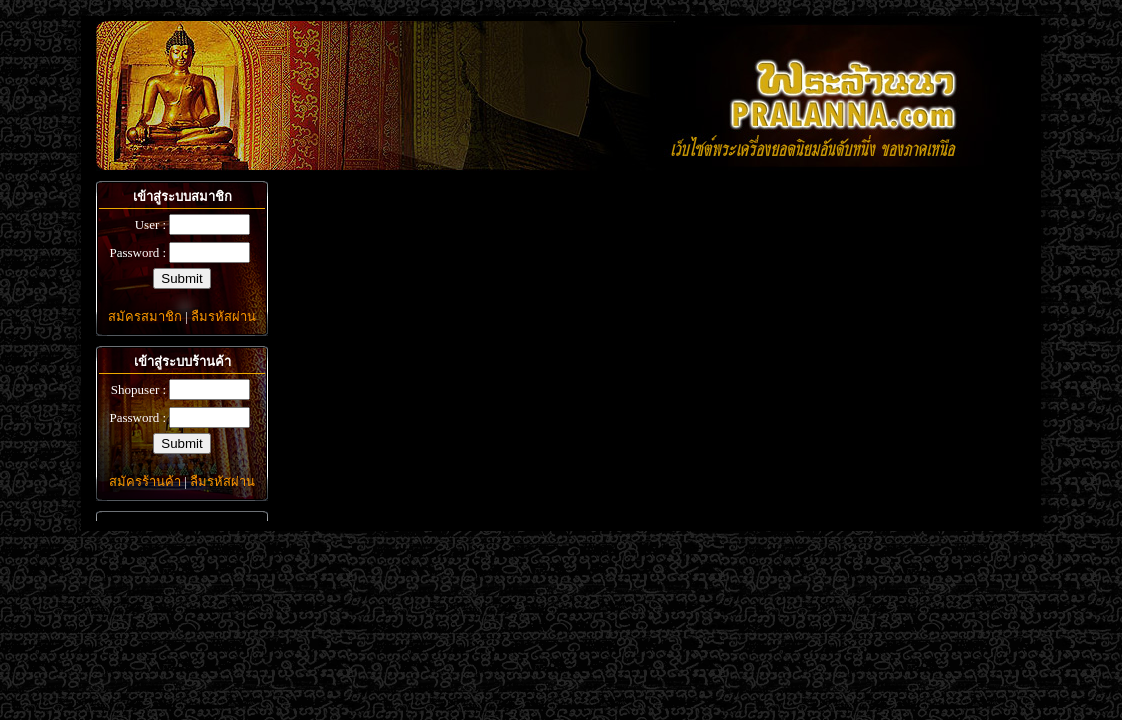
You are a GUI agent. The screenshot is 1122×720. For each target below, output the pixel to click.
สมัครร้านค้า (145, 481)
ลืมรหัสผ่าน (223, 316)
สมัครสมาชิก (145, 316)
